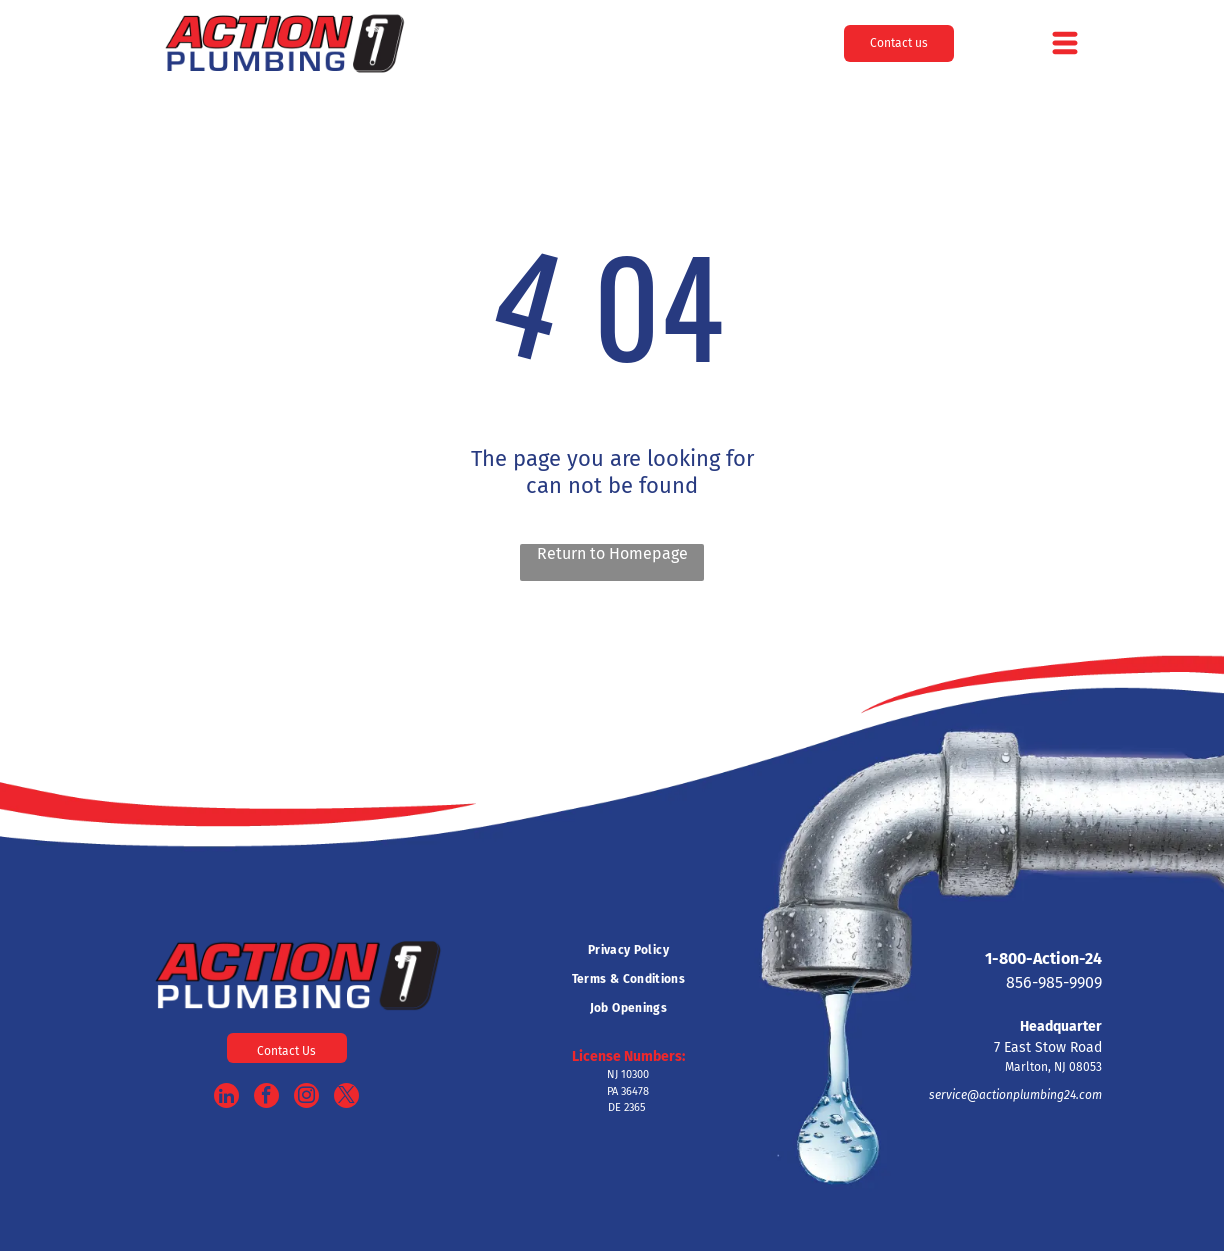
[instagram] (306, 1098)
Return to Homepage (612, 553)
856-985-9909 (1054, 982)
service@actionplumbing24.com (1015, 1095)
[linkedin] (226, 1098)
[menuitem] (628, 950)
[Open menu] (1065, 43)
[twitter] (346, 1098)
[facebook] (266, 1098)
